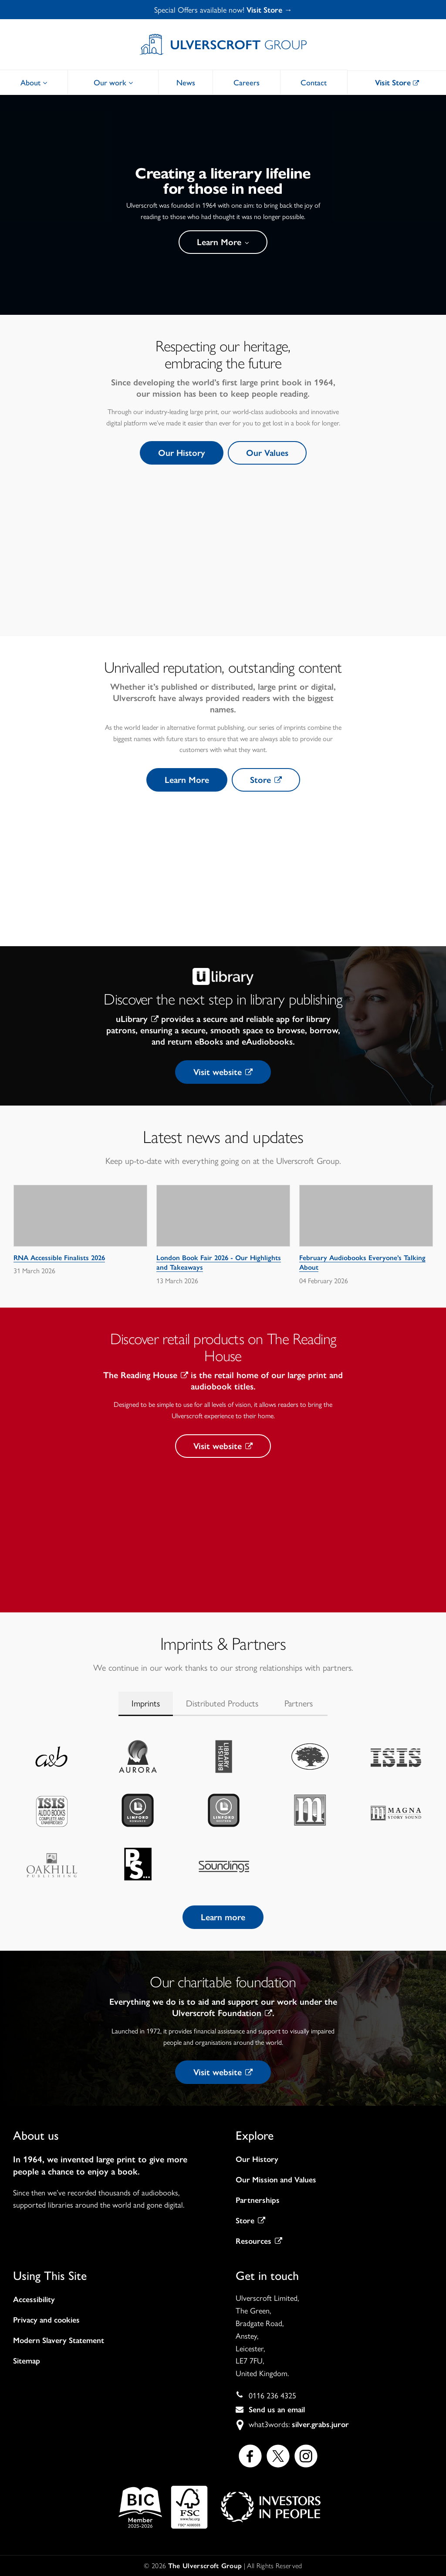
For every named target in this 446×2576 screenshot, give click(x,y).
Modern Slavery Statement (58, 2340)
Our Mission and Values (276, 2180)
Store (266, 780)
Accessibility (34, 2299)
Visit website (223, 1072)
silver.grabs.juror (320, 2424)
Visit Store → (269, 10)
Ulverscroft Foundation (222, 2013)
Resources (259, 2241)
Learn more (223, 1917)
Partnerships (258, 2200)
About (33, 82)
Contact (314, 82)
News (185, 82)
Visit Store (397, 83)
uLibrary (137, 1019)
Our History (181, 453)
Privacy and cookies (46, 2320)
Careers (246, 82)
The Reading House (145, 1375)
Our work (113, 82)
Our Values (267, 453)
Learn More (223, 242)
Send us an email (277, 2409)
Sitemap (26, 2361)
